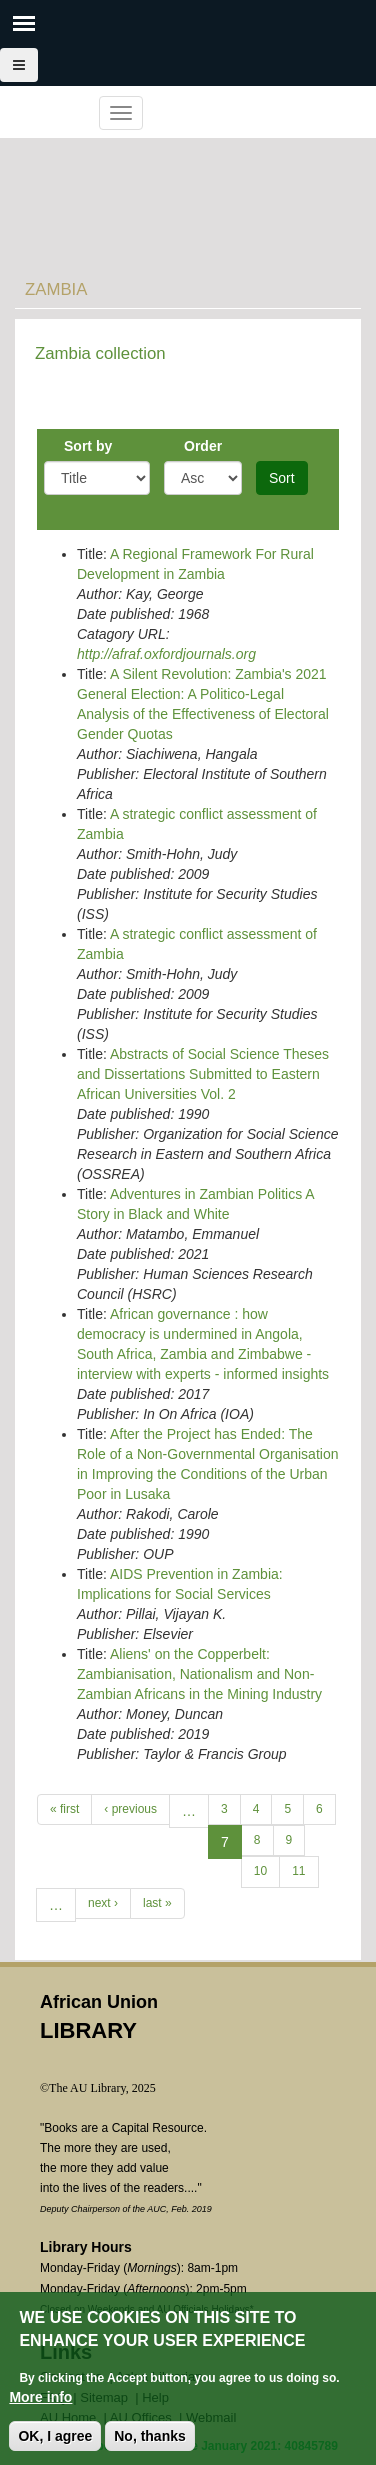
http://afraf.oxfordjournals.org (166, 654)
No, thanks (150, 2438)
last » (157, 1903)
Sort (282, 478)
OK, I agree (55, 2438)
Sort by (88, 446)
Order (203, 446)
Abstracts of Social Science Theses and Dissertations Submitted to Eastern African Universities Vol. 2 (203, 1074)
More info (40, 2399)
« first (64, 1809)
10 (260, 1871)
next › (103, 1903)
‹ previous (130, 1809)
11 (298, 1871)
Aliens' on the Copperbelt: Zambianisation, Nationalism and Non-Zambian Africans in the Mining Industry (199, 1674)
